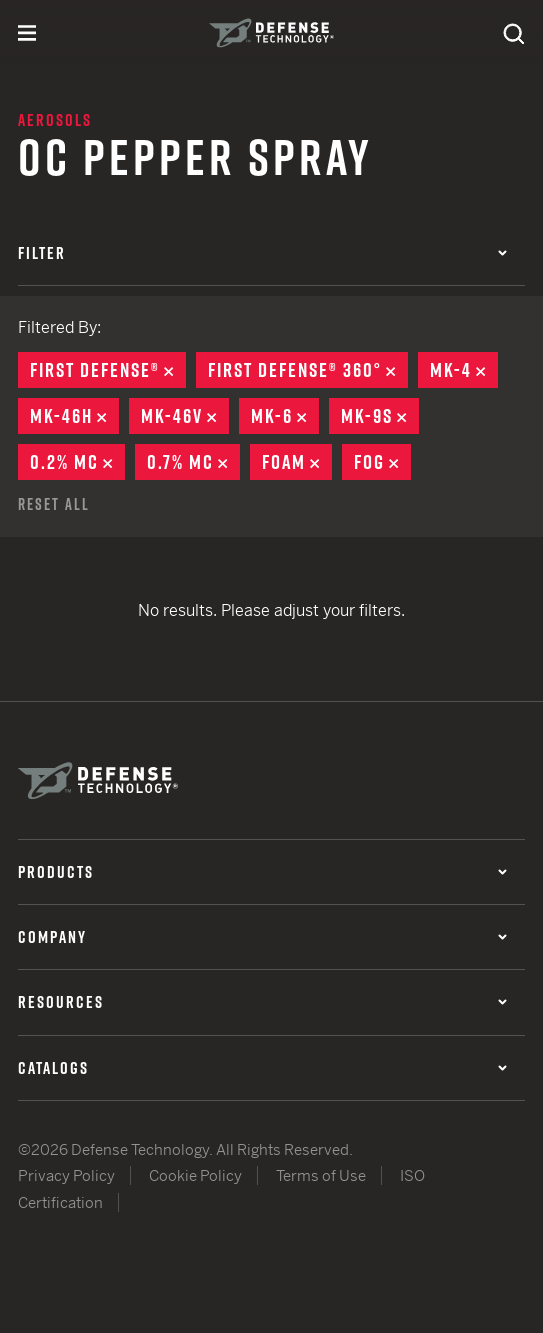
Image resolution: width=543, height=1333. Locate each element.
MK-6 (285, 416)
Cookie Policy (195, 1175)
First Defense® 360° (308, 370)
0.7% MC (193, 462)
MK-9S (380, 416)
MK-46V (185, 416)
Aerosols (55, 120)
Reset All (54, 504)
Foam (297, 462)
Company (262, 937)
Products (262, 872)
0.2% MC (77, 462)
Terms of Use (321, 1175)
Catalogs (262, 1068)
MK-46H (74, 416)
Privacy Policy (66, 1175)
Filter (262, 253)
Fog (382, 462)
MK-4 (464, 370)
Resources (262, 1002)
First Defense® (108, 370)
